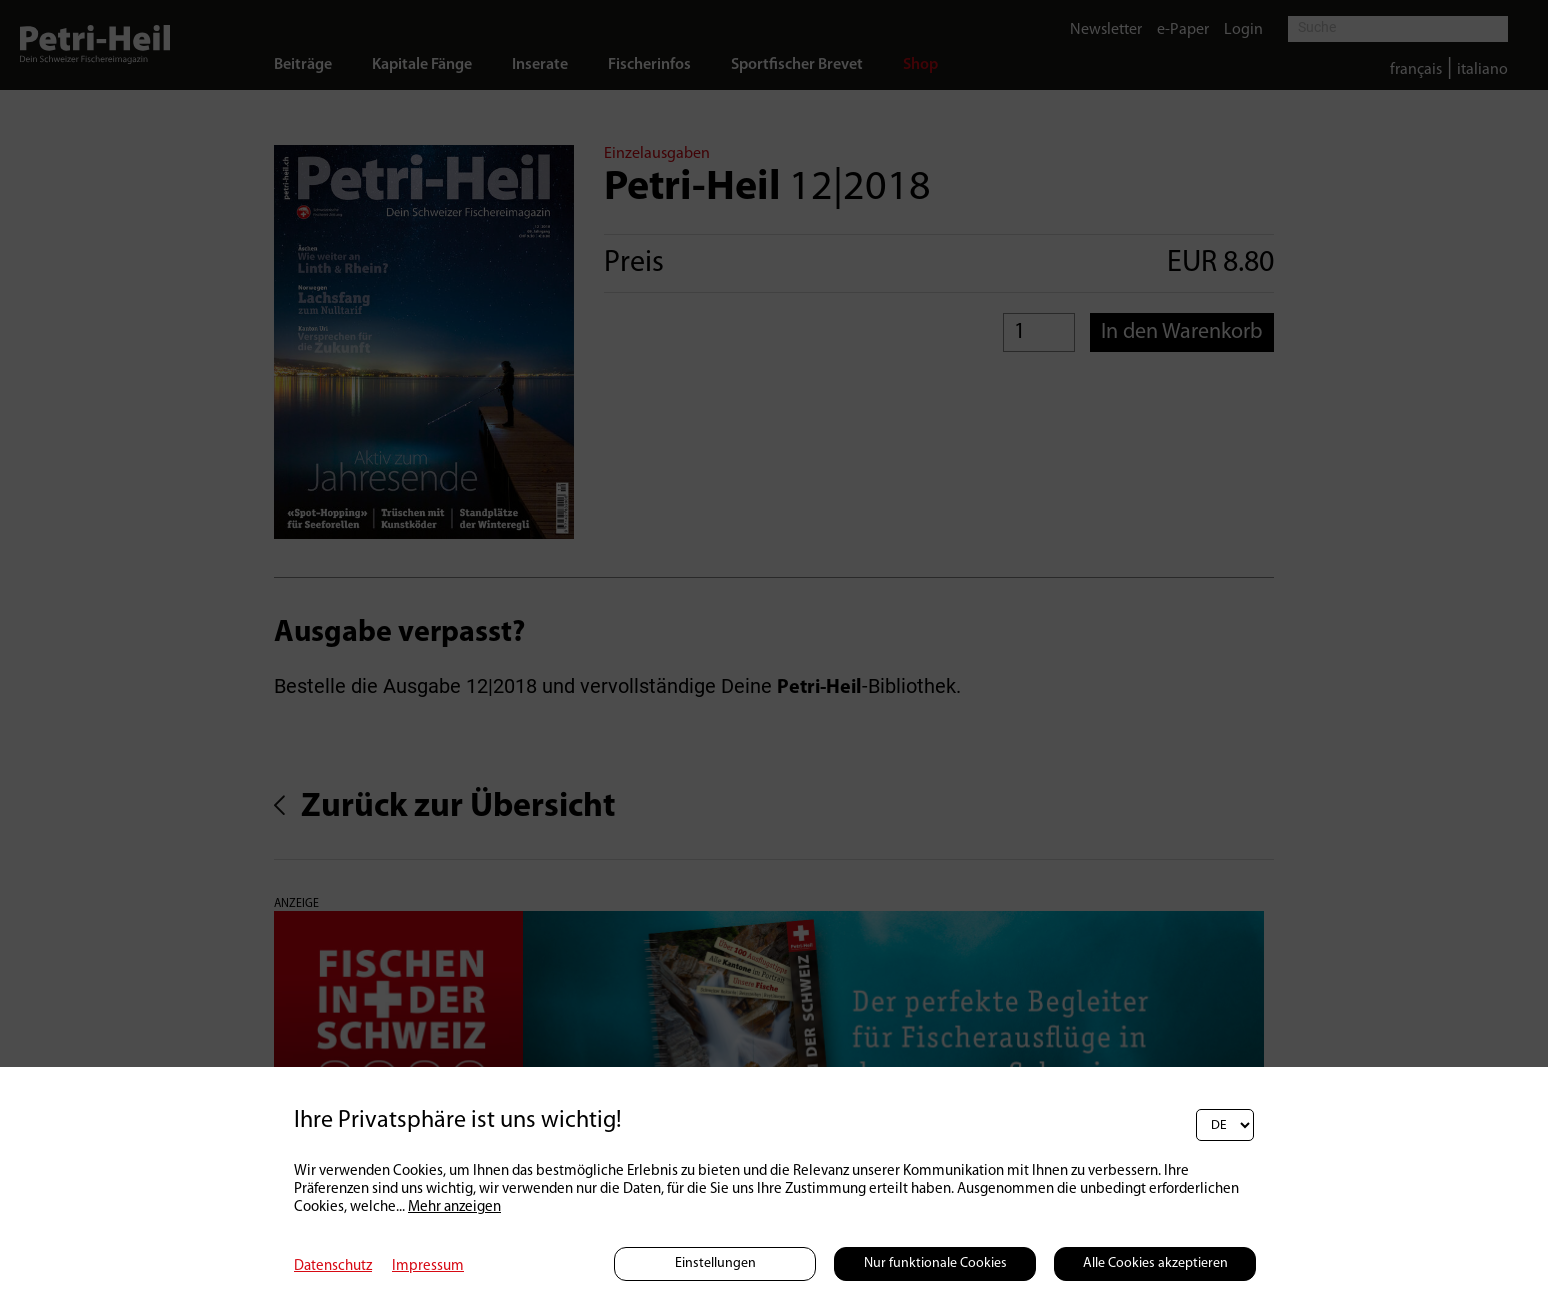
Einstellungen (715, 1263)
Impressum (428, 1266)
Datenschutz (333, 1266)
